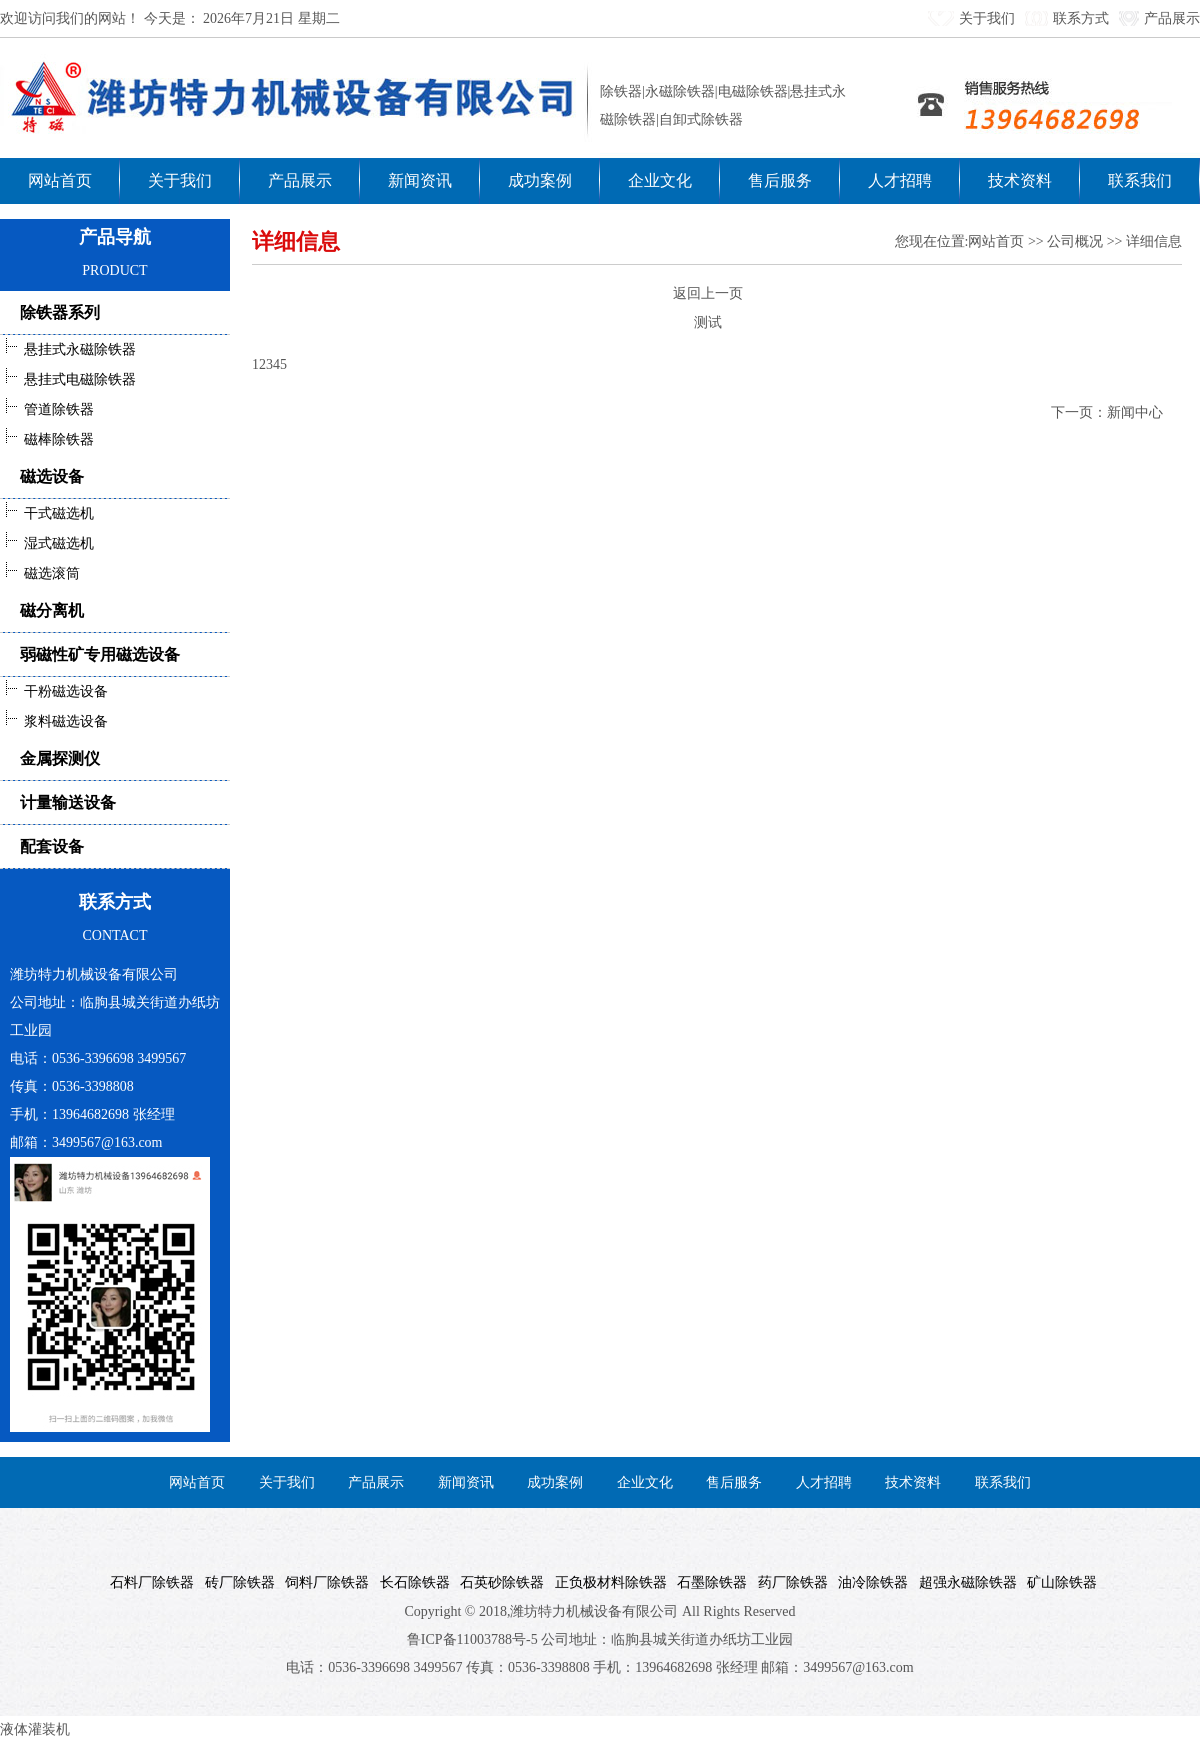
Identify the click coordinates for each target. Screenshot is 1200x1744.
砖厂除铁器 (236, 1582)
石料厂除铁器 (148, 1582)
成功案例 (540, 180)
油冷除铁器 (869, 1582)
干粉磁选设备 (54, 691)
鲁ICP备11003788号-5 (472, 1639)
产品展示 (1172, 18)
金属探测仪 (60, 758)
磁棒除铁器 (47, 439)
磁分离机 (52, 610)
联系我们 (1140, 180)
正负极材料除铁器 (607, 1582)
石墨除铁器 (708, 1582)
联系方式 (1081, 18)
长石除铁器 (411, 1582)
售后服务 (780, 180)
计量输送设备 (68, 802)
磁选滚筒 (40, 573)
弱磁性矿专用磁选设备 (100, 654)
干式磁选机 (47, 513)
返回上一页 (708, 293)
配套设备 (52, 846)
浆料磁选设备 (54, 721)
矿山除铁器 (1058, 1582)
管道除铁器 (47, 409)
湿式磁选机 (47, 543)
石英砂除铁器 (498, 1582)
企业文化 (660, 180)
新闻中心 (1135, 412)
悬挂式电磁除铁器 (68, 379)
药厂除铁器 (789, 1582)
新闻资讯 (420, 180)
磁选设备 (52, 476)
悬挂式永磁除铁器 (68, 349)
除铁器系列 (60, 312)
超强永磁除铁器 (964, 1582)
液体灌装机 (35, 1729)
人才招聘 (900, 180)
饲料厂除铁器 (323, 1582)
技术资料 (1020, 180)
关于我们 (987, 18)
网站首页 (60, 180)
